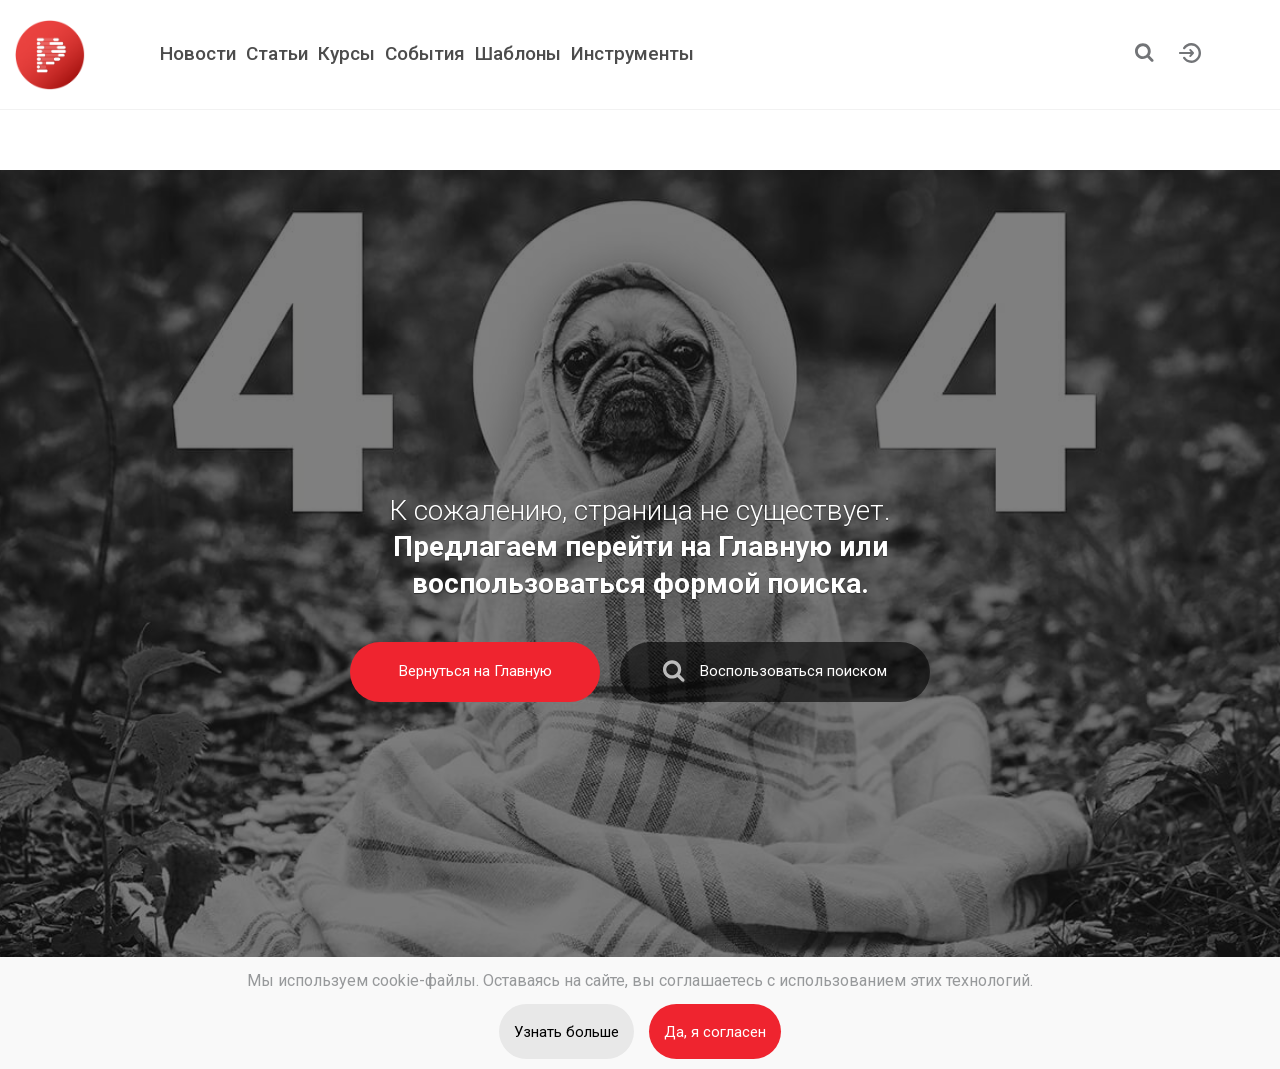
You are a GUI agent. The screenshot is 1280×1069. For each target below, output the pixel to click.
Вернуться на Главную (475, 671)
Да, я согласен (715, 1032)
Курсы (346, 53)
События (425, 53)
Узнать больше (566, 1032)
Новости (198, 53)
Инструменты (632, 53)
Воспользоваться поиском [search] (775, 675)
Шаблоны (518, 53)
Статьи (277, 53)
